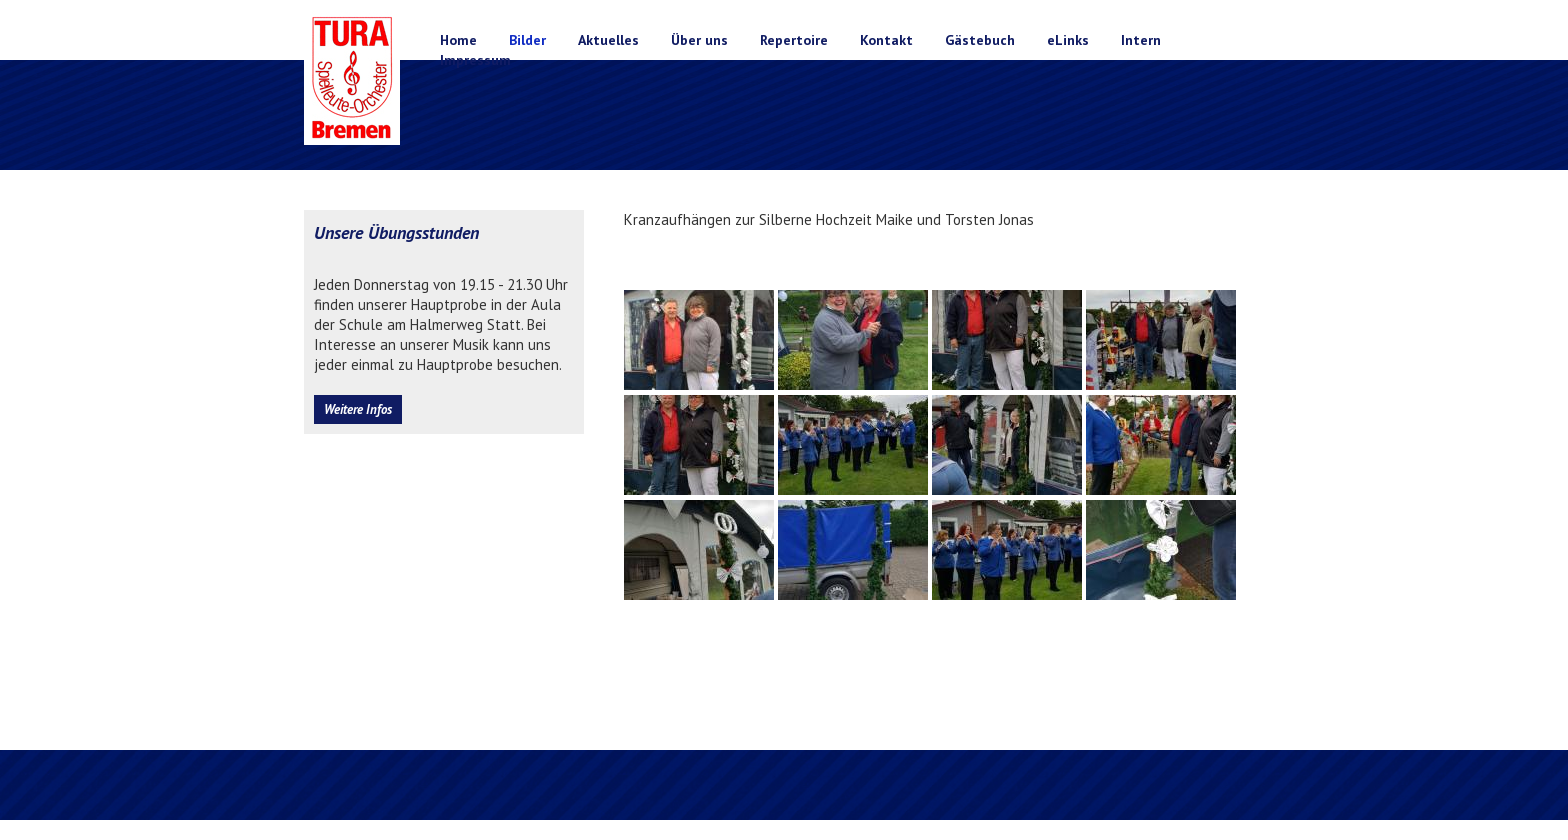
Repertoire (794, 40)
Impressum (475, 60)
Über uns (699, 40)
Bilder (527, 40)
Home (458, 40)
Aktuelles (608, 40)
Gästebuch (980, 40)
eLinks (1068, 40)
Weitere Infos (358, 409)
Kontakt (886, 40)
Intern (1141, 40)
